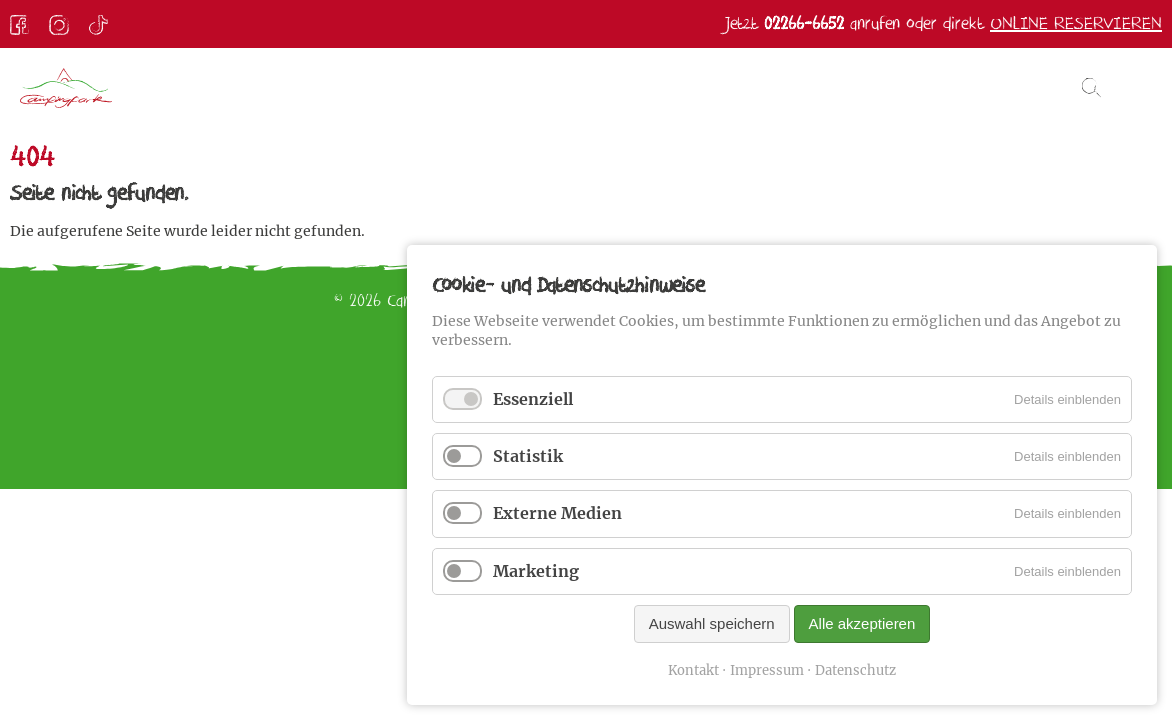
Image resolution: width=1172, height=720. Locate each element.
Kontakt (693, 670)
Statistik (528, 456)
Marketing (536, 571)
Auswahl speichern (712, 623)
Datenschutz (855, 670)
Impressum (767, 670)
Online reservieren (1076, 23)
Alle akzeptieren (862, 623)
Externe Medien (557, 513)
